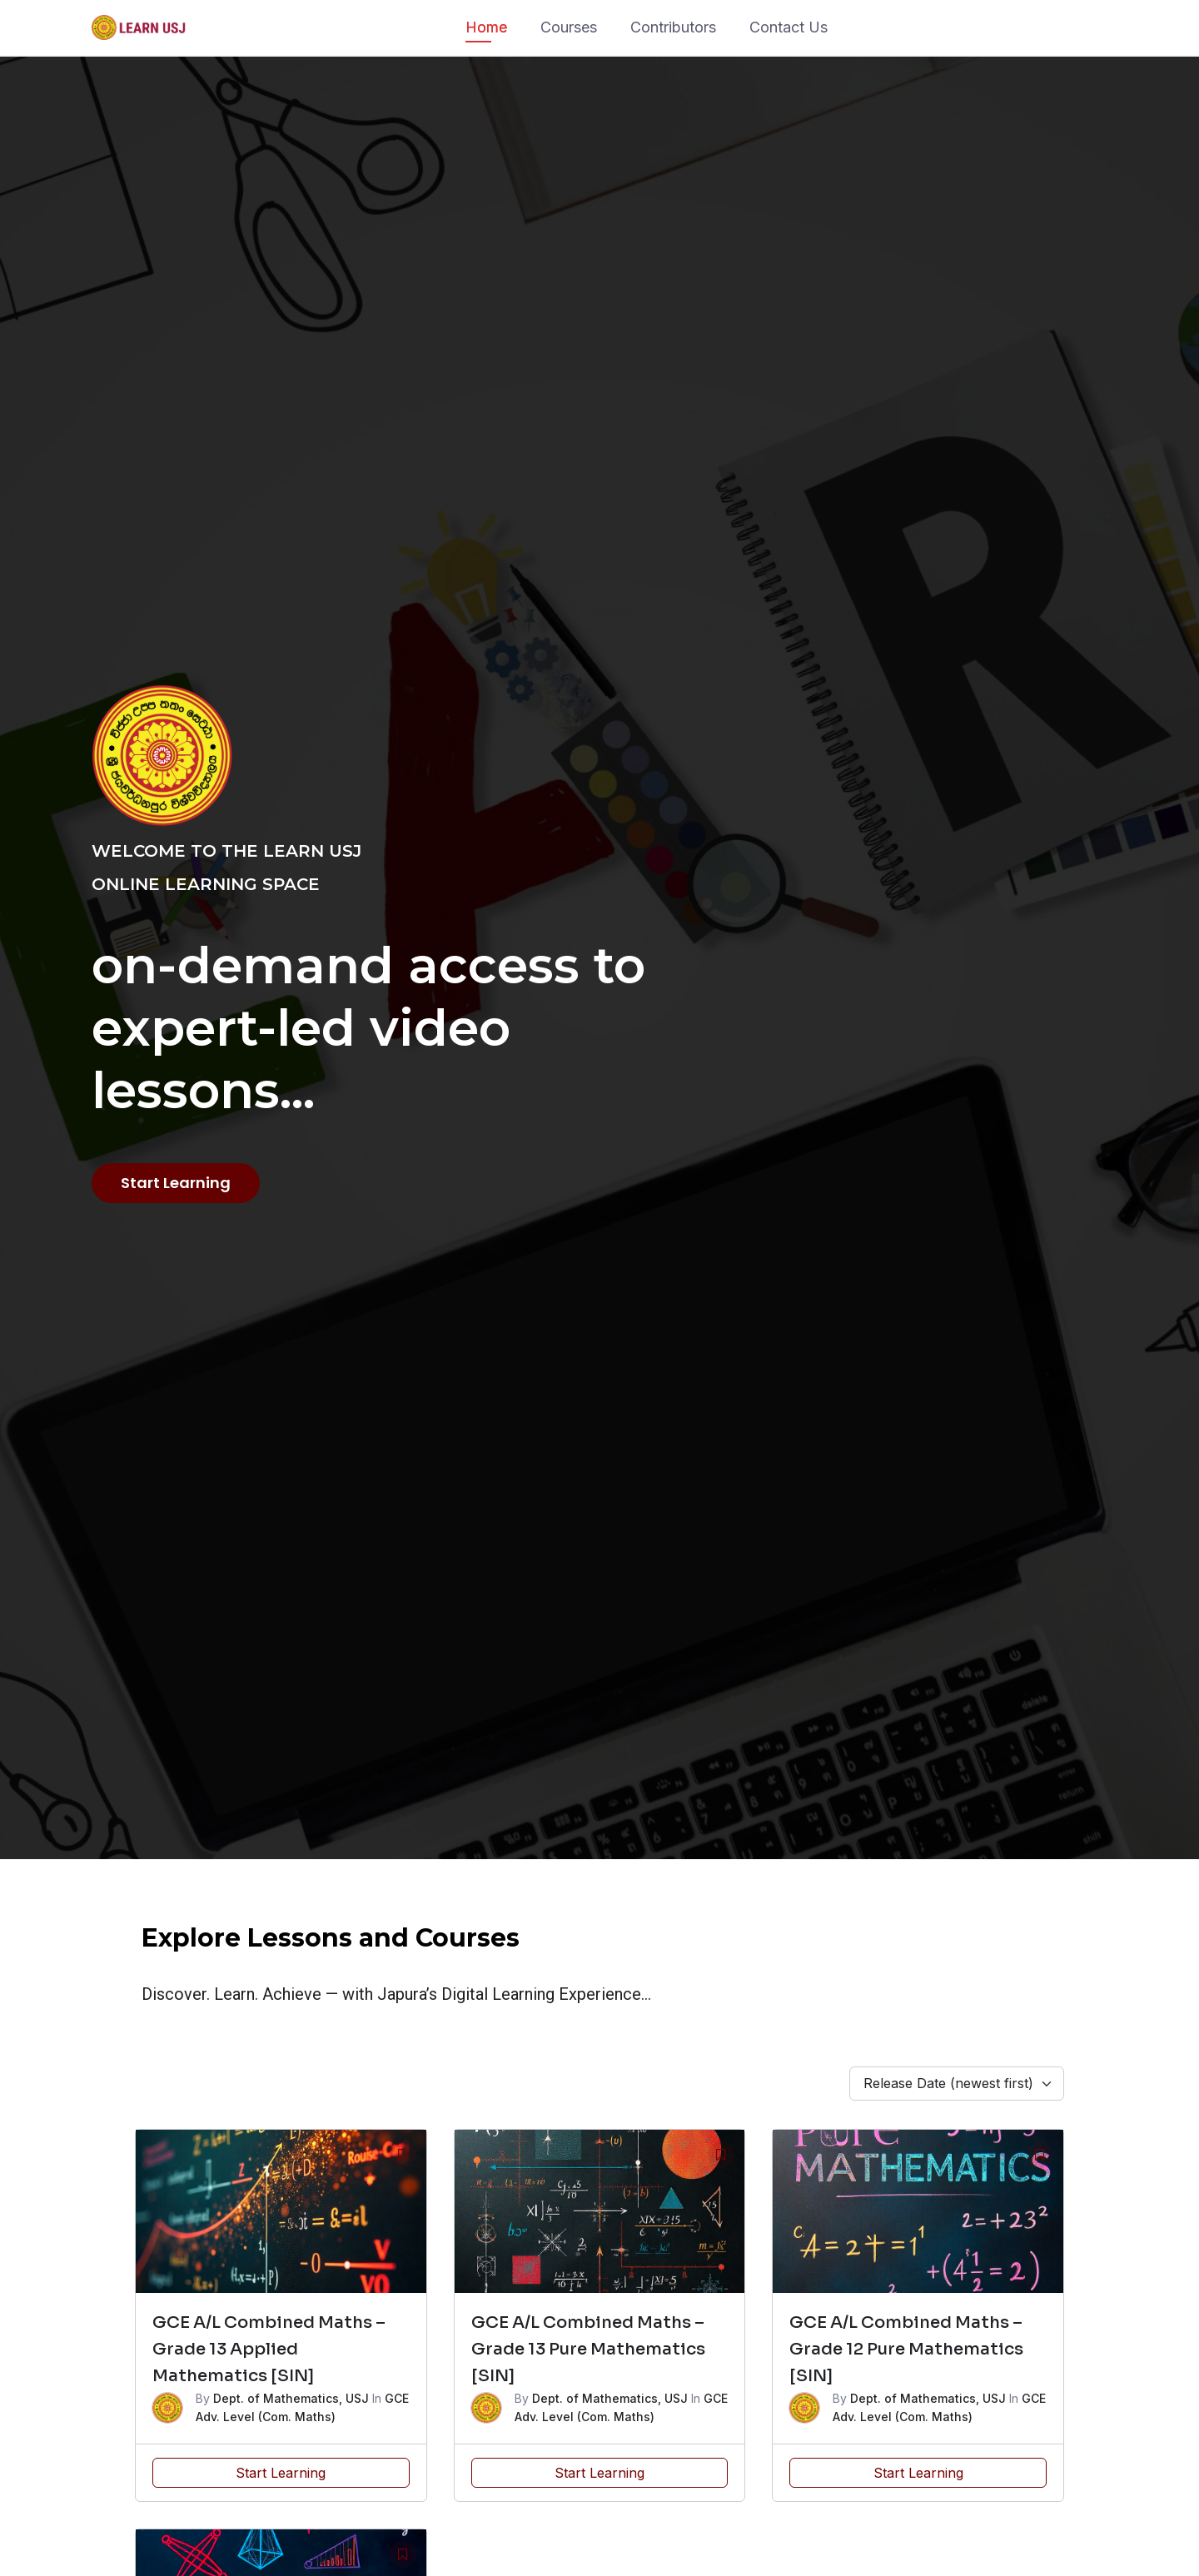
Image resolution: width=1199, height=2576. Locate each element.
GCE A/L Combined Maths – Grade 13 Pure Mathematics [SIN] (588, 2349)
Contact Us (788, 27)
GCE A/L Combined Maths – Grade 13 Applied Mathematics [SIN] (269, 2349)
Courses (568, 27)
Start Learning (281, 2472)
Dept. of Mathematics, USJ (291, 2398)
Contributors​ (673, 27)
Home (486, 27)
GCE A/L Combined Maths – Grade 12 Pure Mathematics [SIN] (906, 2349)
